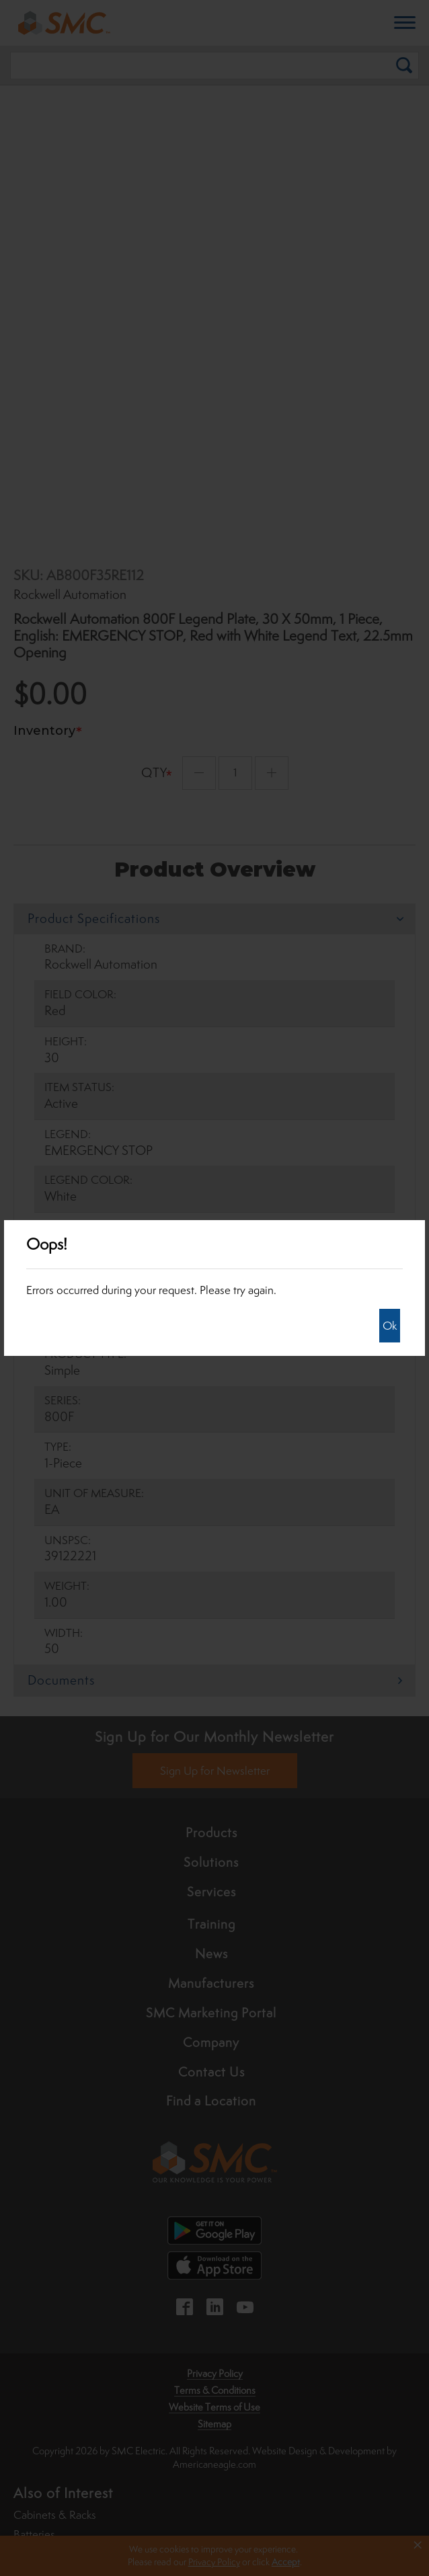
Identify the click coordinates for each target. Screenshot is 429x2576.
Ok (390, 1325)
